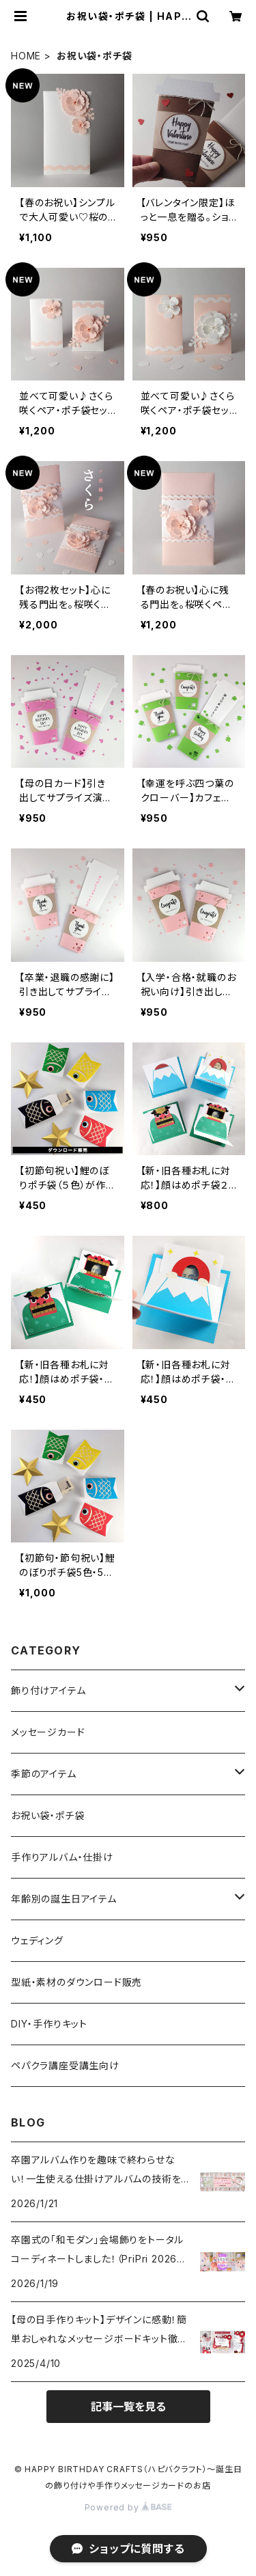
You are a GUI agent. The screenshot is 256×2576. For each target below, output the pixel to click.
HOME (26, 55)
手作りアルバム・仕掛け (62, 1857)
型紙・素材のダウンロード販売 (76, 1982)
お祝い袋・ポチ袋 (47, 1815)
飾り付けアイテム (48, 1690)
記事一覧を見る (128, 2406)
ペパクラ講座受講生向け (65, 2065)
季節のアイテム (43, 1773)
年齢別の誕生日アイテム (64, 1899)
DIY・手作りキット (49, 2024)
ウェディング (37, 1940)
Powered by (128, 2507)
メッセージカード (48, 1732)
